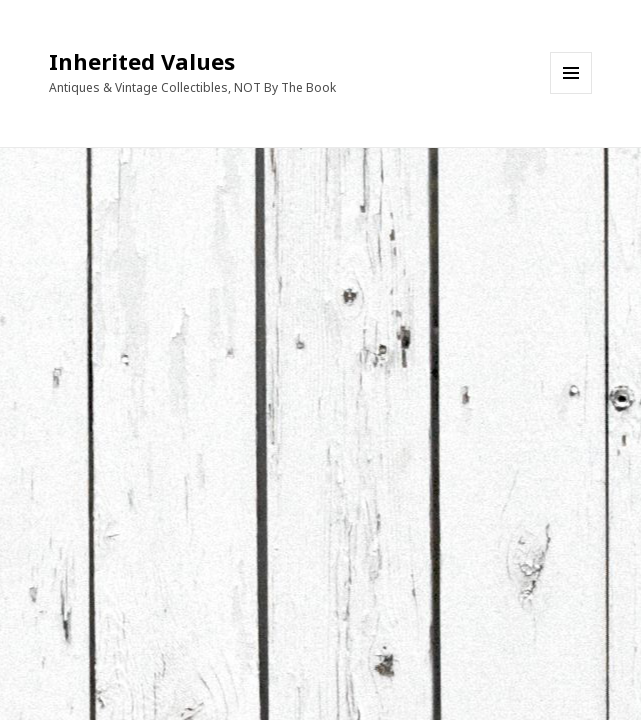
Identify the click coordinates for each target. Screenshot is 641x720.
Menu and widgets (571, 93)
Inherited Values (142, 61)
